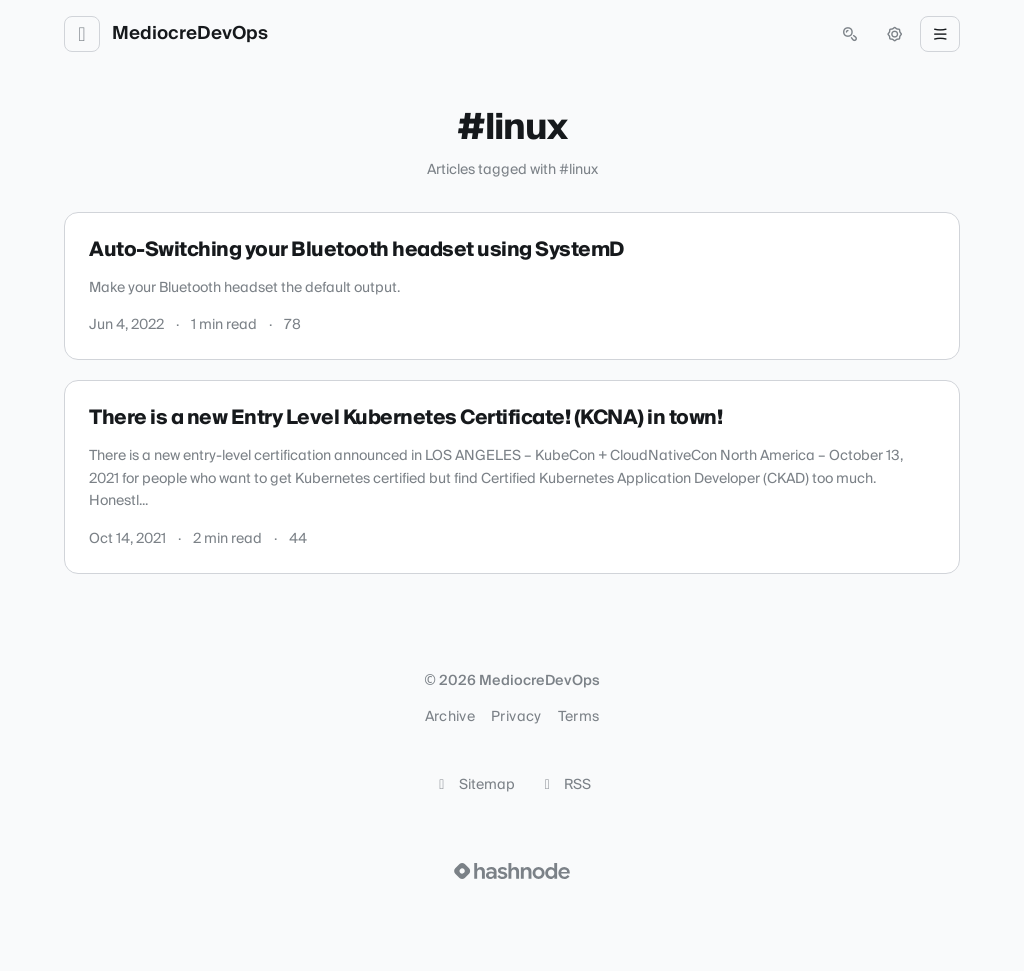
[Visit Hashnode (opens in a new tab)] (512, 871)
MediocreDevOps (190, 34)
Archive (450, 717)
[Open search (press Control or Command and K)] (850, 34)
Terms (579, 717)
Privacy (516, 717)
